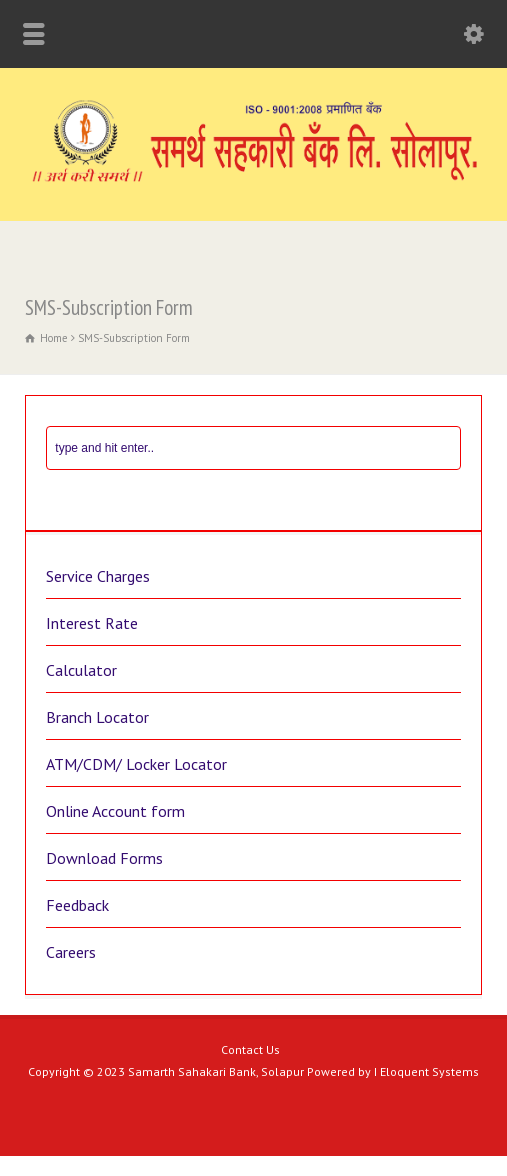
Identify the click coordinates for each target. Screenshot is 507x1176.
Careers (71, 952)
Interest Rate (92, 623)
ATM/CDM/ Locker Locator (136, 764)
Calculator (81, 670)
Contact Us (250, 1049)
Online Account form (115, 811)
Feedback (77, 905)
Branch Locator (97, 717)
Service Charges (98, 576)
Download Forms (104, 858)
